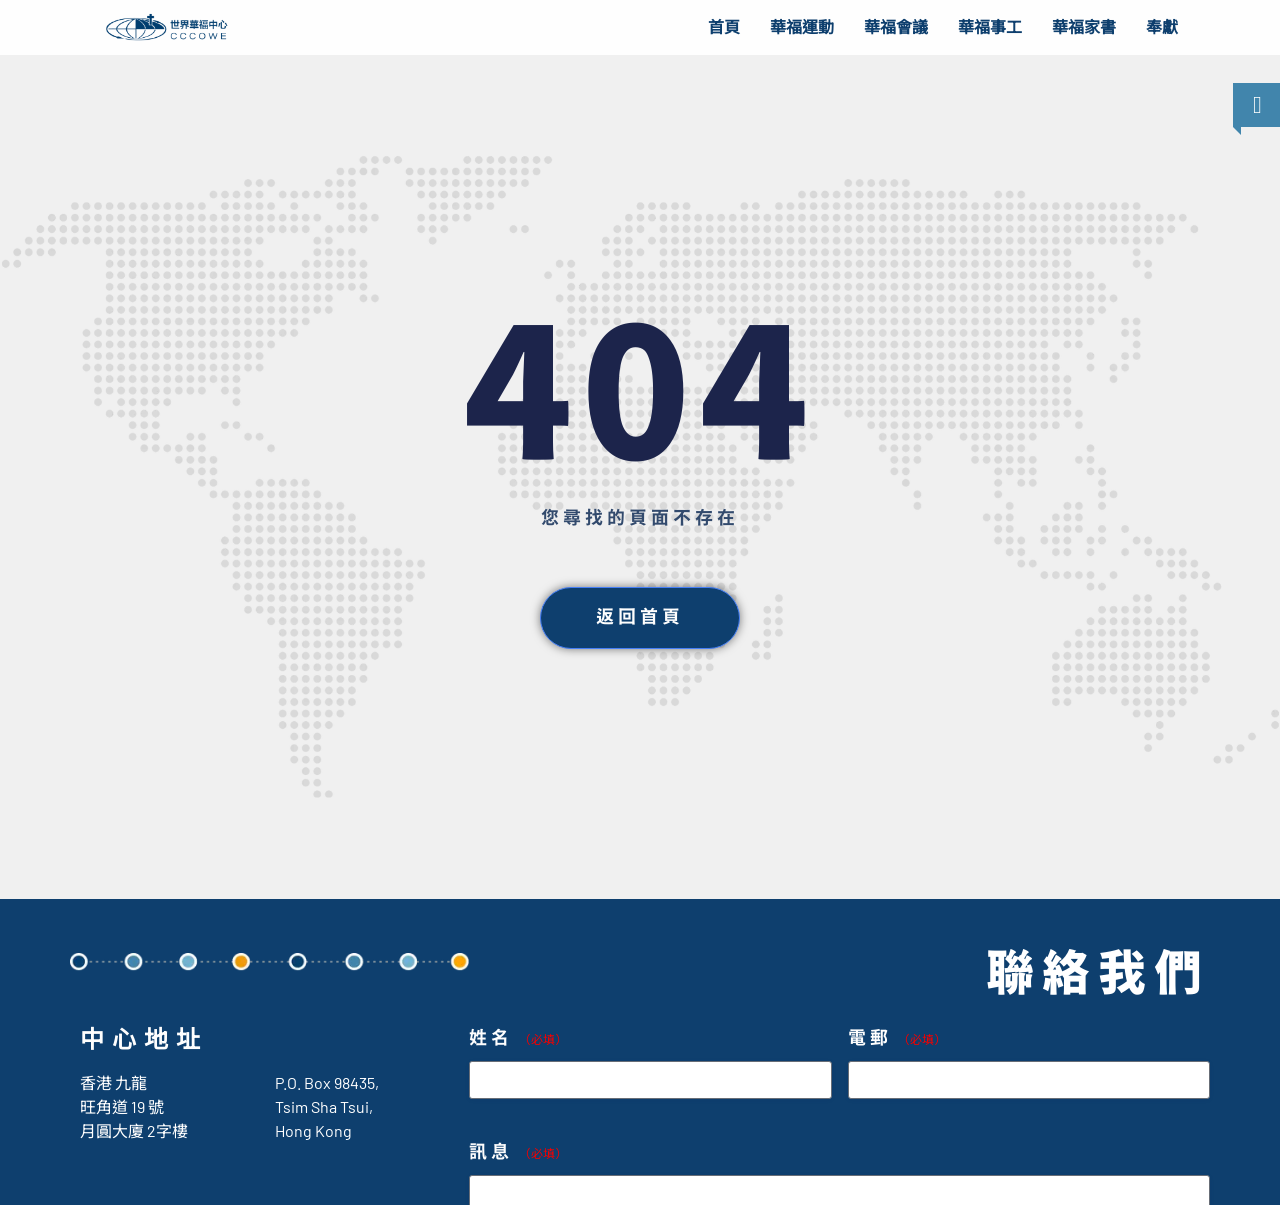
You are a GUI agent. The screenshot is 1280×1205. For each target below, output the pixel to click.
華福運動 (802, 27)
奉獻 (1162, 27)
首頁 (724, 27)
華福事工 (990, 27)
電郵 (897, 1038)
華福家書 (1084, 27)
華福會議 (896, 27)
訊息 (518, 1152)
